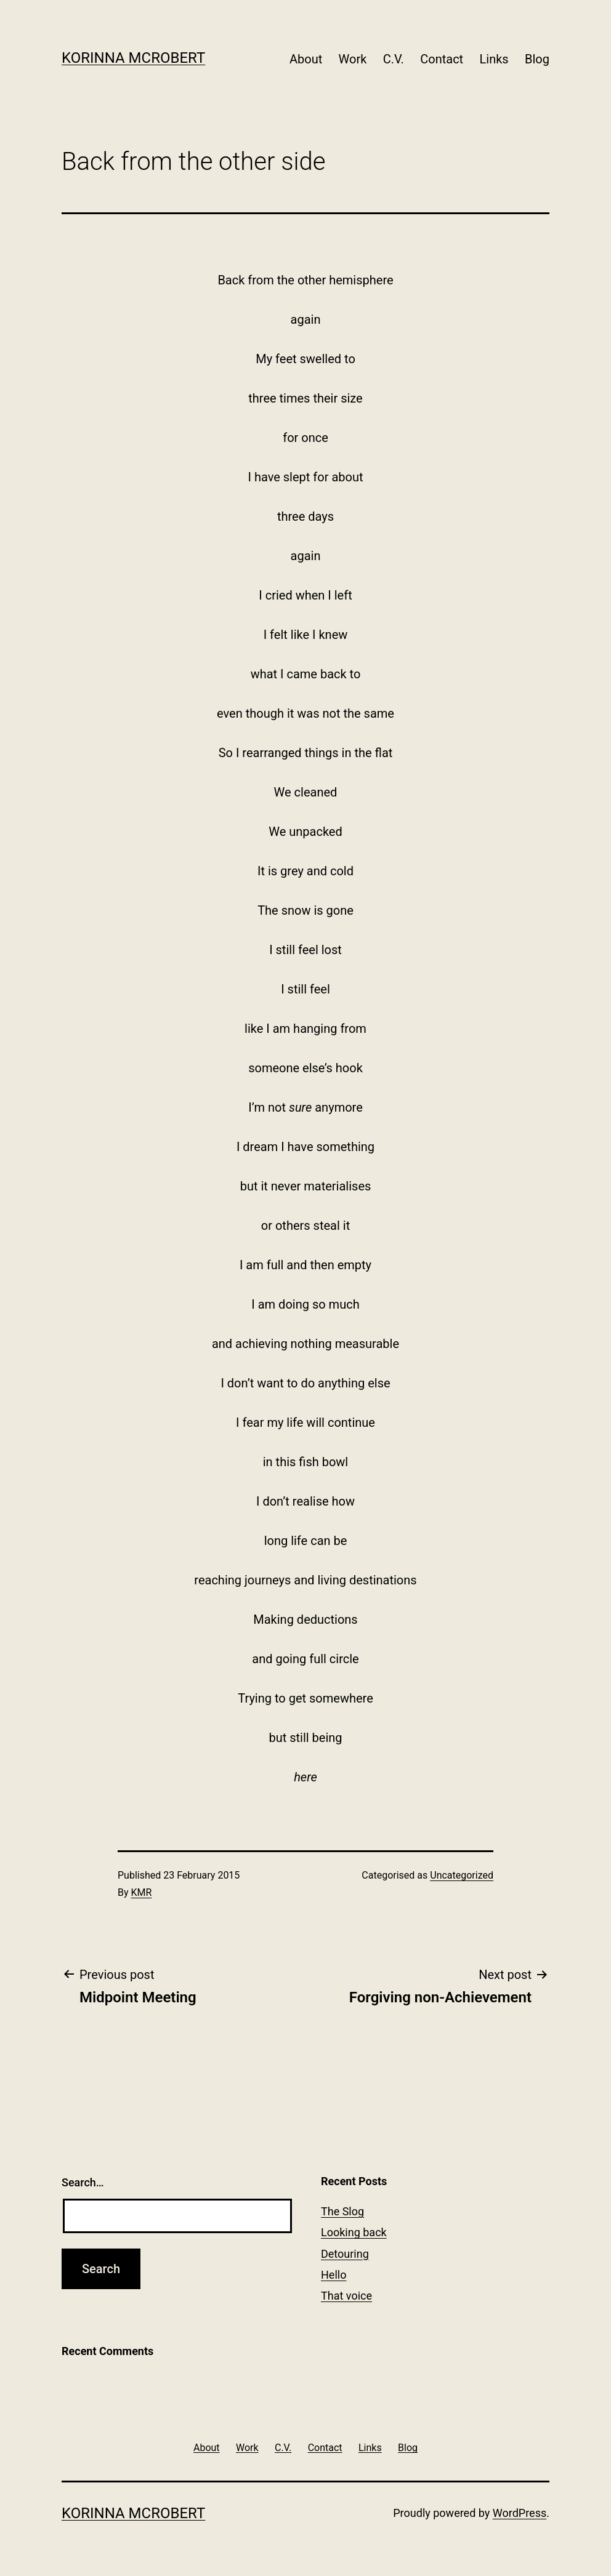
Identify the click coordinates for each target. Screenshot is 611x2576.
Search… (83, 2182)
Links (494, 59)
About (305, 59)
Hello (333, 2274)
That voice (346, 2295)
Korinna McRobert (133, 57)
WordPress (519, 2512)
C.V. (393, 59)
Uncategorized (461, 1875)
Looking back (354, 2232)
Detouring (345, 2253)
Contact (441, 59)
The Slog (342, 2211)
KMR (141, 1892)
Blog (537, 59)
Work (353, 59)
